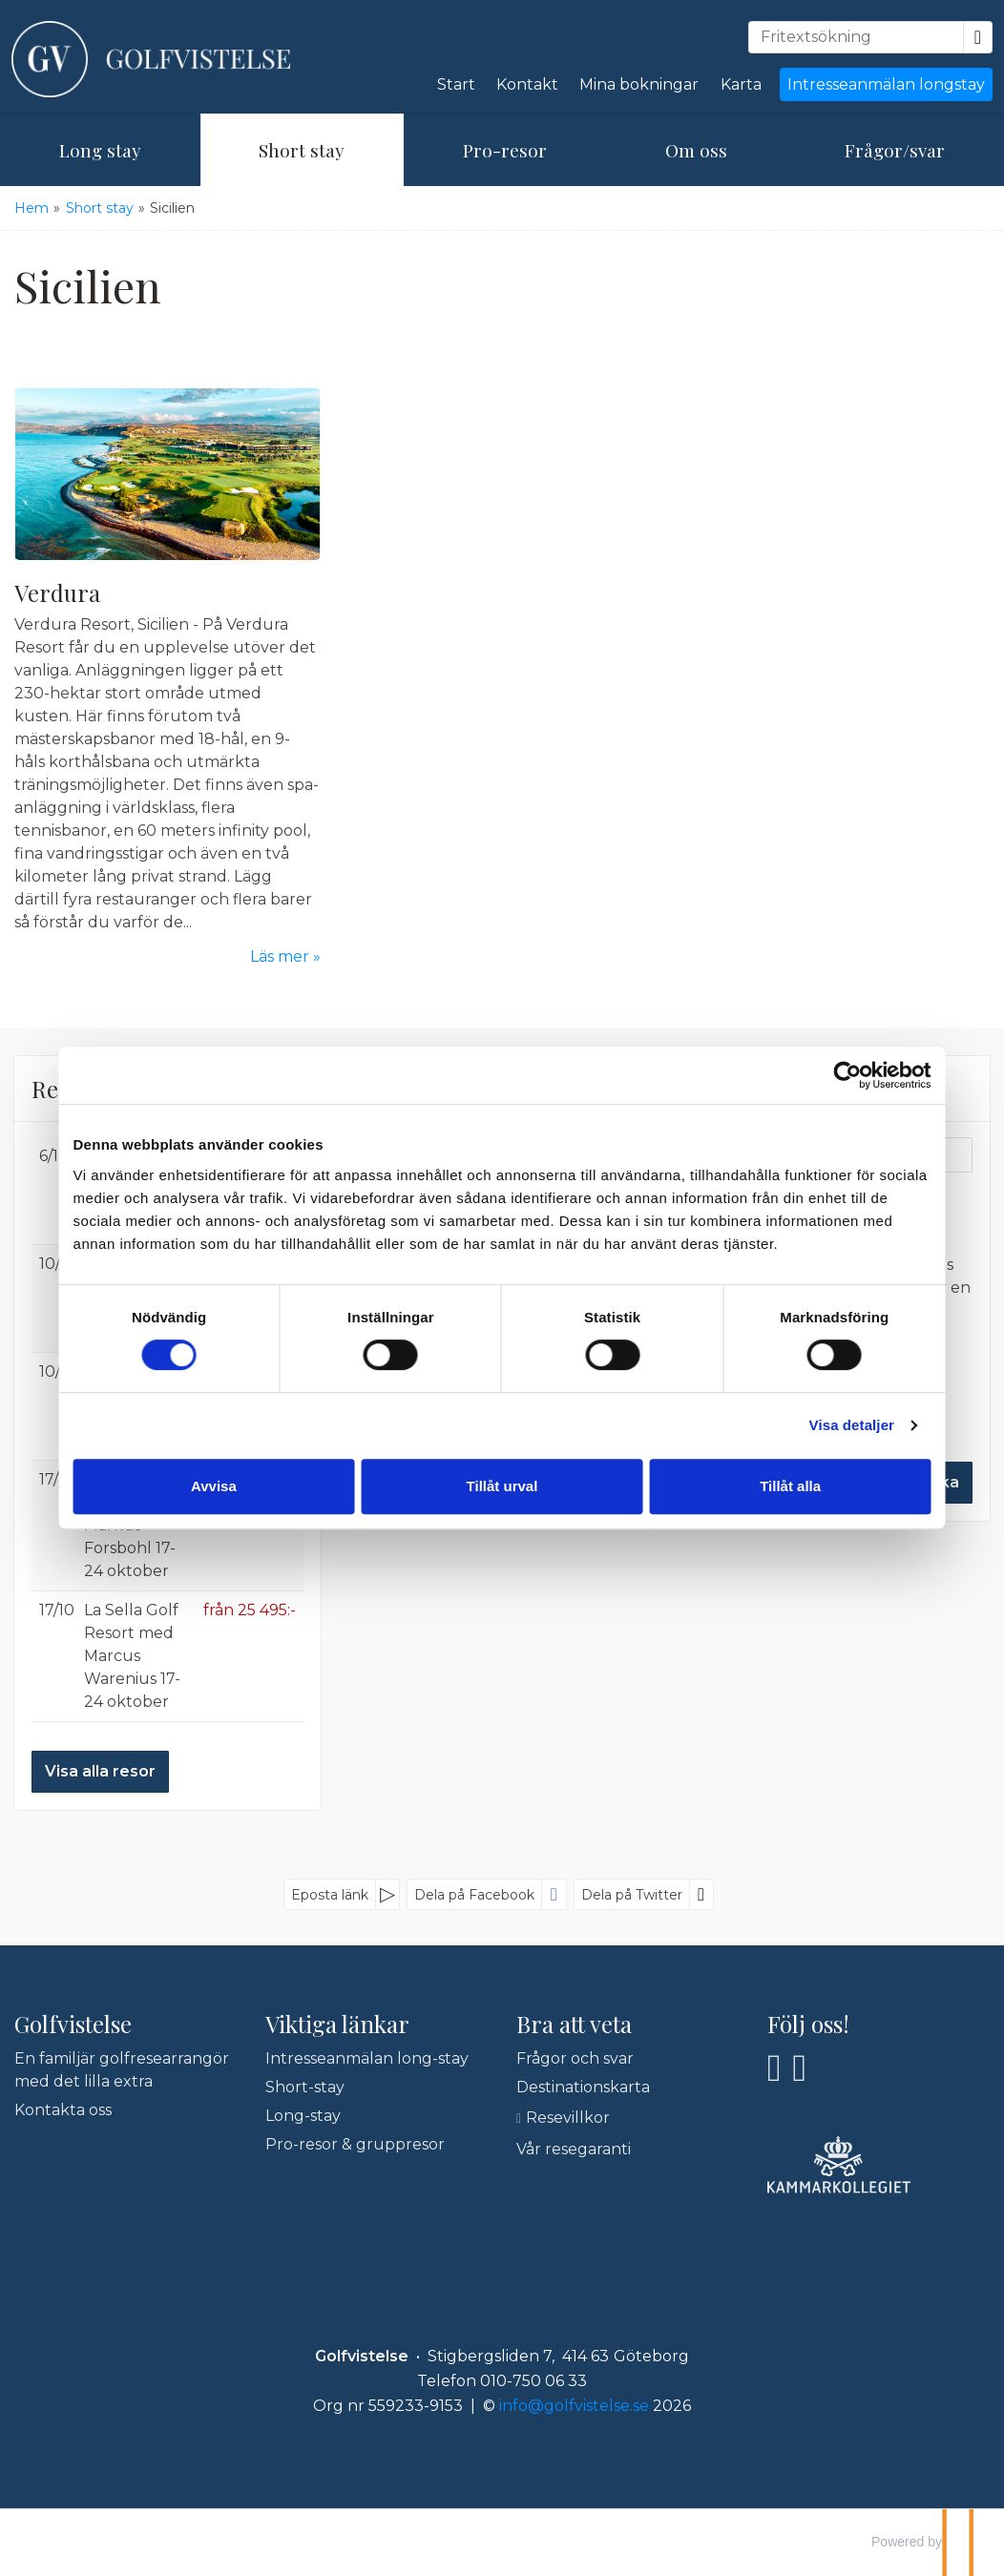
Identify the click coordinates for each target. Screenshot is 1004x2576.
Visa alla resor (100, 1771)
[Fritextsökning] (856, 37)
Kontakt (527, 84)
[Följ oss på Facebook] (774, 2067)
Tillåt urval (502, 1486)
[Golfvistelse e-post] (574, 2406)
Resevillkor (568, 2118)
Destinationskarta (583, 2087)
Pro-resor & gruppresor (355, 2144)
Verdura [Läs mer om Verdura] (57, 592)
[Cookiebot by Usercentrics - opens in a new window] (833, 1075)
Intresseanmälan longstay (886, 84)
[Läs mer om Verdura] (167, 678)
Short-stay (305, 2087)
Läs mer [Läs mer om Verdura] (279, 956)
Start (456, 84)
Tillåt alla (781, 1486)
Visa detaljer (837, 1425)
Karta (741, 84)
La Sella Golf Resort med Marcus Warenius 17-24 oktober (132, 1656)
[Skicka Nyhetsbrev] (933, 1483)
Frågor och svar (575, 2058)
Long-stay (303, 2116)
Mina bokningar (639, 84)
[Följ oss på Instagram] (800, 2067)
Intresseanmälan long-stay (367, 2058)
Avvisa (223, 1486)
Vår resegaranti (573, 2149)
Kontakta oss (63, 2110)
